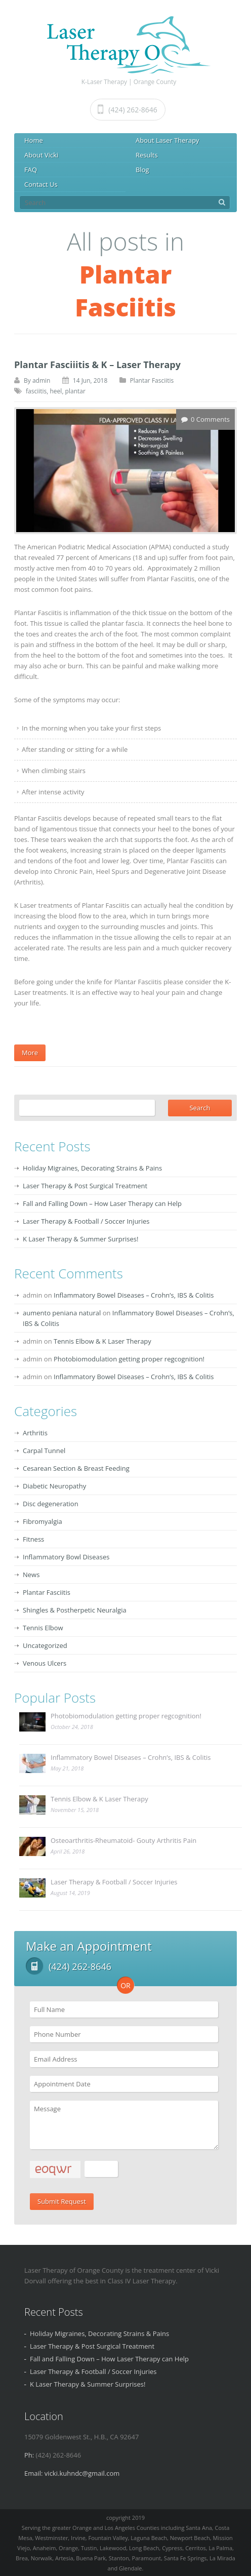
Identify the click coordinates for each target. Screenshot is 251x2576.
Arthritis (35, 1432)
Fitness (33, 1539)
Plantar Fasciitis (152, 380)
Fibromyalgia (42, 1521)
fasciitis (36, 391)
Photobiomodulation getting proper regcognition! (129, 1358)
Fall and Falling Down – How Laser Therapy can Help (102, 1203)
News (31, 1574)
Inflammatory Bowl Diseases (66, 1556)
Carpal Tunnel (44, 1450)
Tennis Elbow (43, 1627)
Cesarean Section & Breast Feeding (76, 1468)
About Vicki (41, 154)
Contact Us (41, 184)
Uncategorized (45, 1645)
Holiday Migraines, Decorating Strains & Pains (92, 1168)
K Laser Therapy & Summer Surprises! (80, 1238)
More (30, 1052)
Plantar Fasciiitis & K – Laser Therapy (97, 364)
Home (33, 140)
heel (56, 391)
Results (147, 154)
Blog (142, 169)
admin (41, 380)
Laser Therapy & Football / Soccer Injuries (86, 1221)
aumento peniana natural (62, 1312)
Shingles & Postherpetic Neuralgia (75, 1610)
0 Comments (210, 419)
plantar (75, 391)
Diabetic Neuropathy (54, 1486)
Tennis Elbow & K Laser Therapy (102, 1341)
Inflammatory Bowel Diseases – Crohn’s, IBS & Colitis (134, 1295)
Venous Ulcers (44, 1663)
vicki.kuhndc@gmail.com (82, 2473)
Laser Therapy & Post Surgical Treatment (85, 1185)
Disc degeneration (50, 1503)
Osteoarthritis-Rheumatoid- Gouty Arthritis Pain (123, 1840)
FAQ (30, 169)
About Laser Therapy (167, 140)
